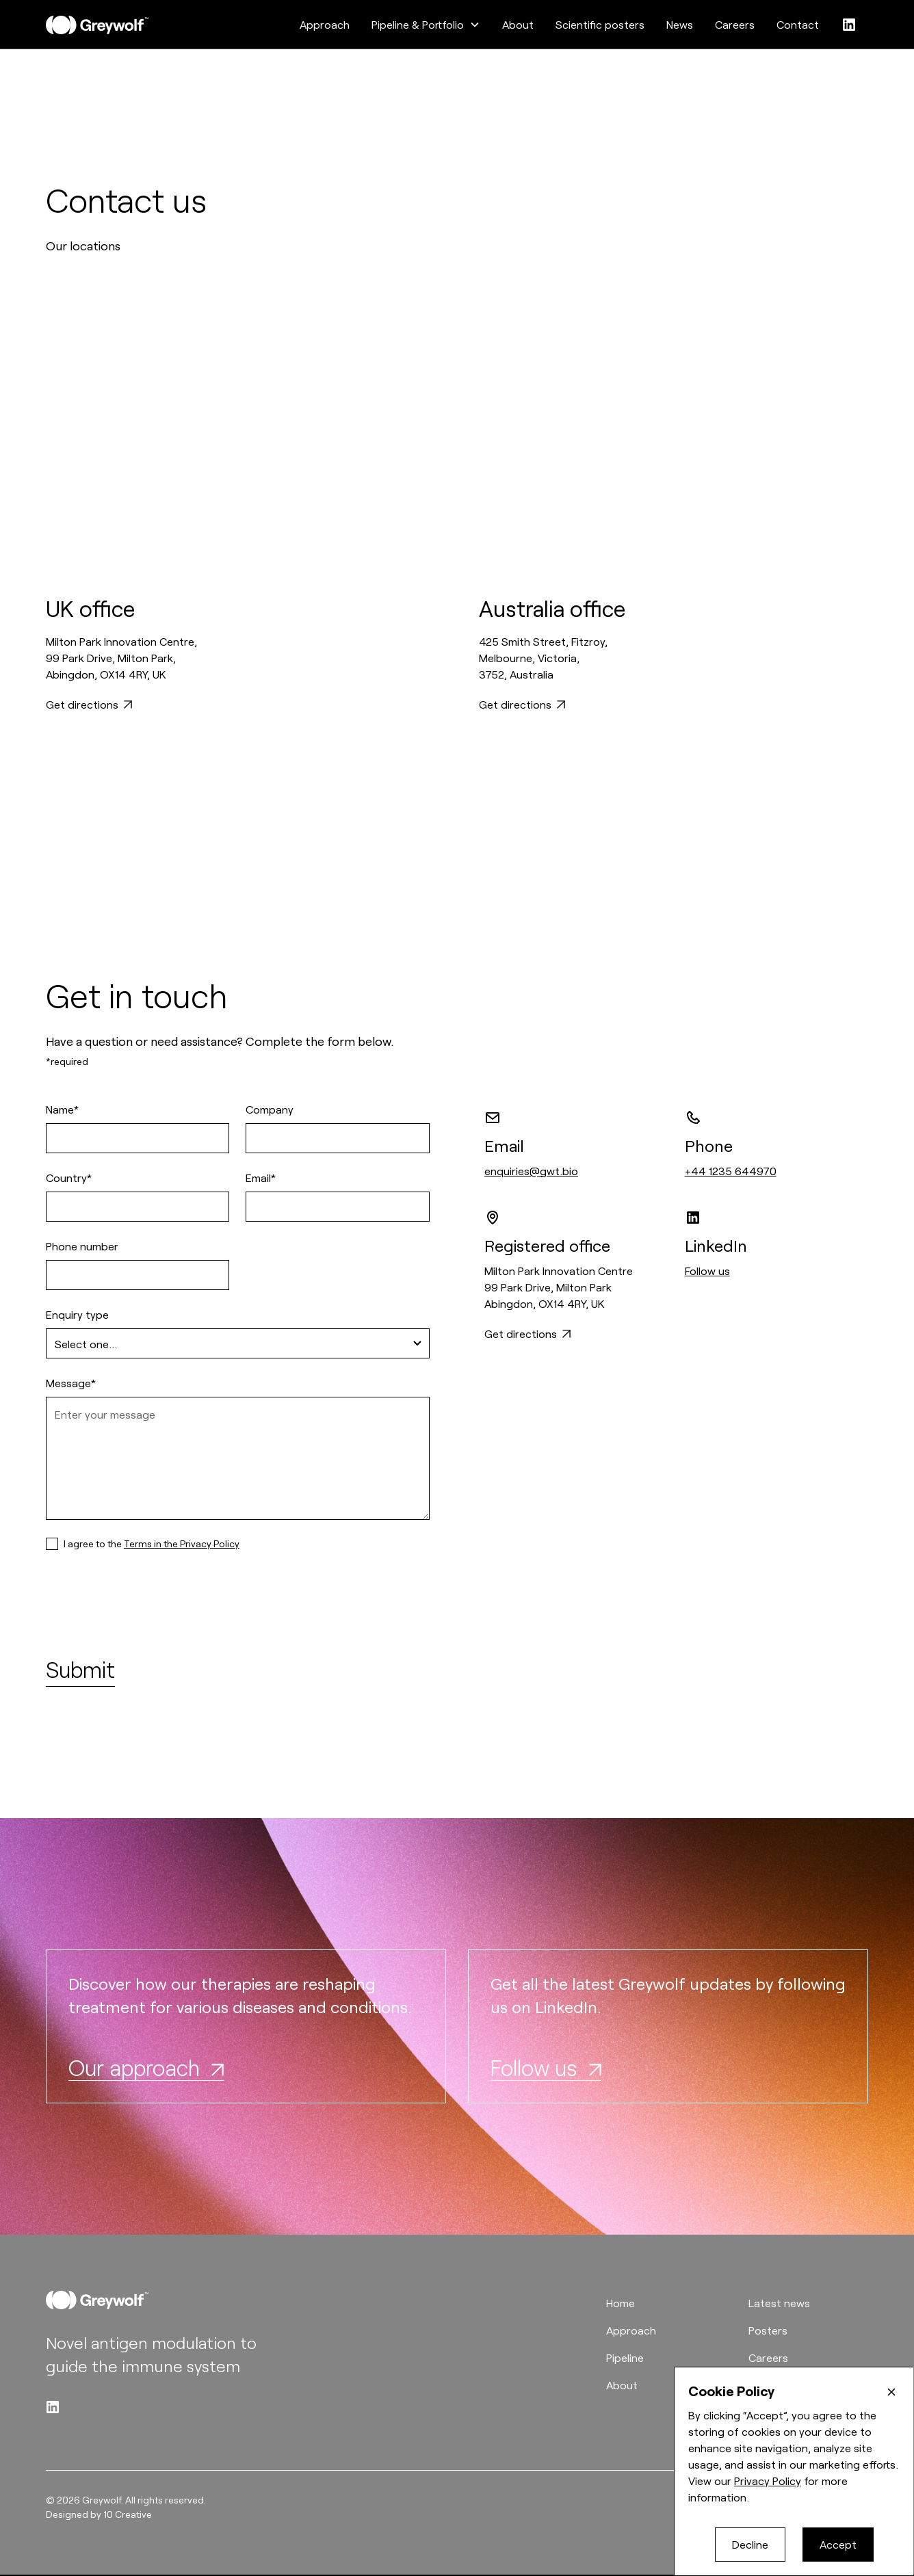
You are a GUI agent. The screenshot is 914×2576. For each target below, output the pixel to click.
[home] (97, 24)
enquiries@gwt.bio (531, 1170)
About (518, 24)
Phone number (82, 1245)
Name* (62, 1109)
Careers (735, 24)
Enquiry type (77, 1314)
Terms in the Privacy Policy (181, 1543)
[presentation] (150, 1604)
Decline (750, 2544)
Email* (261, 1177)
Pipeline (625, 2357)
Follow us (707, 1270)
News (679, 24)
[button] (426, 24)
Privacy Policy (767, 2480)
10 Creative (127, 2514)
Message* (71, 1382)
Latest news (779, 2302)
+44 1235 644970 (730, 1170)
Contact (797, 24)
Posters (767, 2330)
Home (620, 2302)
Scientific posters (600, 24)
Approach (325, 24)
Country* (69, 1177)
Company (269, 1109)
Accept (838, 2544)
